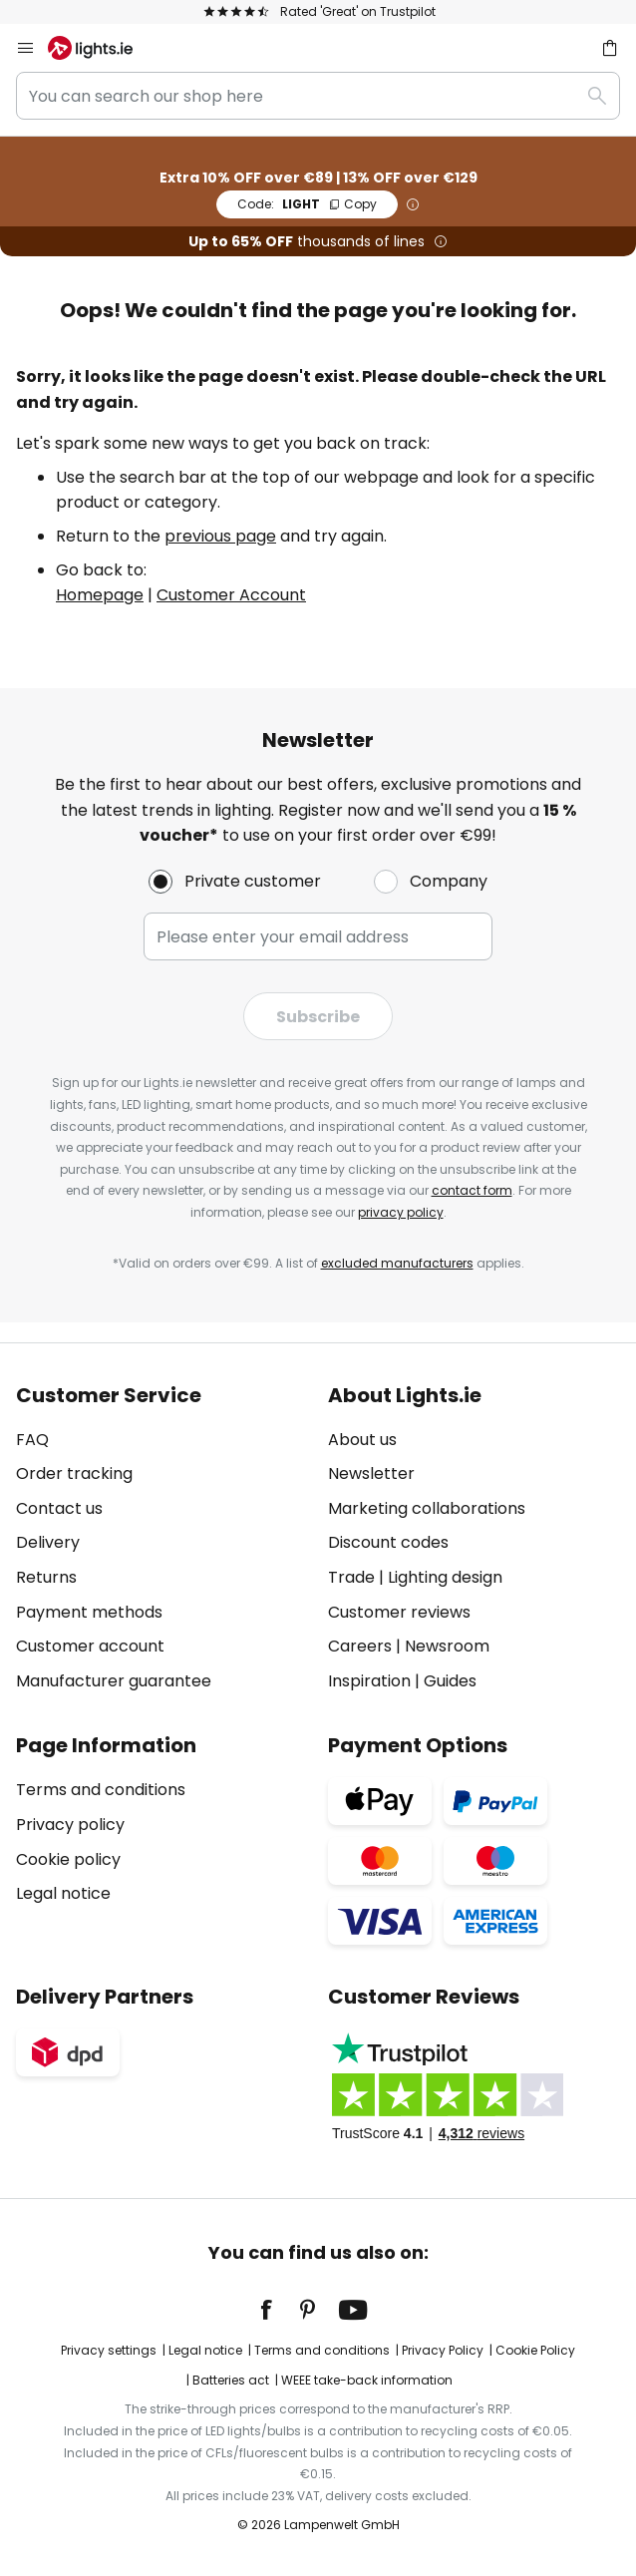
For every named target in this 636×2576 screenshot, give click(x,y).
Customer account (90, 1646)
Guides (450, 1680)
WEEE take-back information (367, 2380)
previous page (220, 536)
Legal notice (63, 1893)
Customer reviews (399, 1612)
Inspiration (369, 1680)
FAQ (32, 1439)
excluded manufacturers (397, 1263)
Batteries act (230, 2380)
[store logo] (102, 48)
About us (362, 1439)
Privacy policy (70, 1824)
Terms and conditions (100, 1789)
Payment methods (89, 1612)
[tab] (162, 1538)
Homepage (100, 594)
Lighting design (445, 1577)
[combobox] (318, 96)
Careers (360, 1646)
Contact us (59, 1508)
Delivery (48, 1542)
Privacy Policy (442, 2350)
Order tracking (74, 1473)
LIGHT (307, 203)
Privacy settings (109, 2350)
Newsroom (447, 1646)
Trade (351, 1577)
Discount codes (388, 1542)
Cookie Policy (535, 2350)
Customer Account (231, 594)
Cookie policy (68, 1859)
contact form (472, 1190)
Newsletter (371, 1473)
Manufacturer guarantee (113, 1680)
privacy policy (401, 1212)
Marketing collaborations (426, 1508)
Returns (46, 1577)
